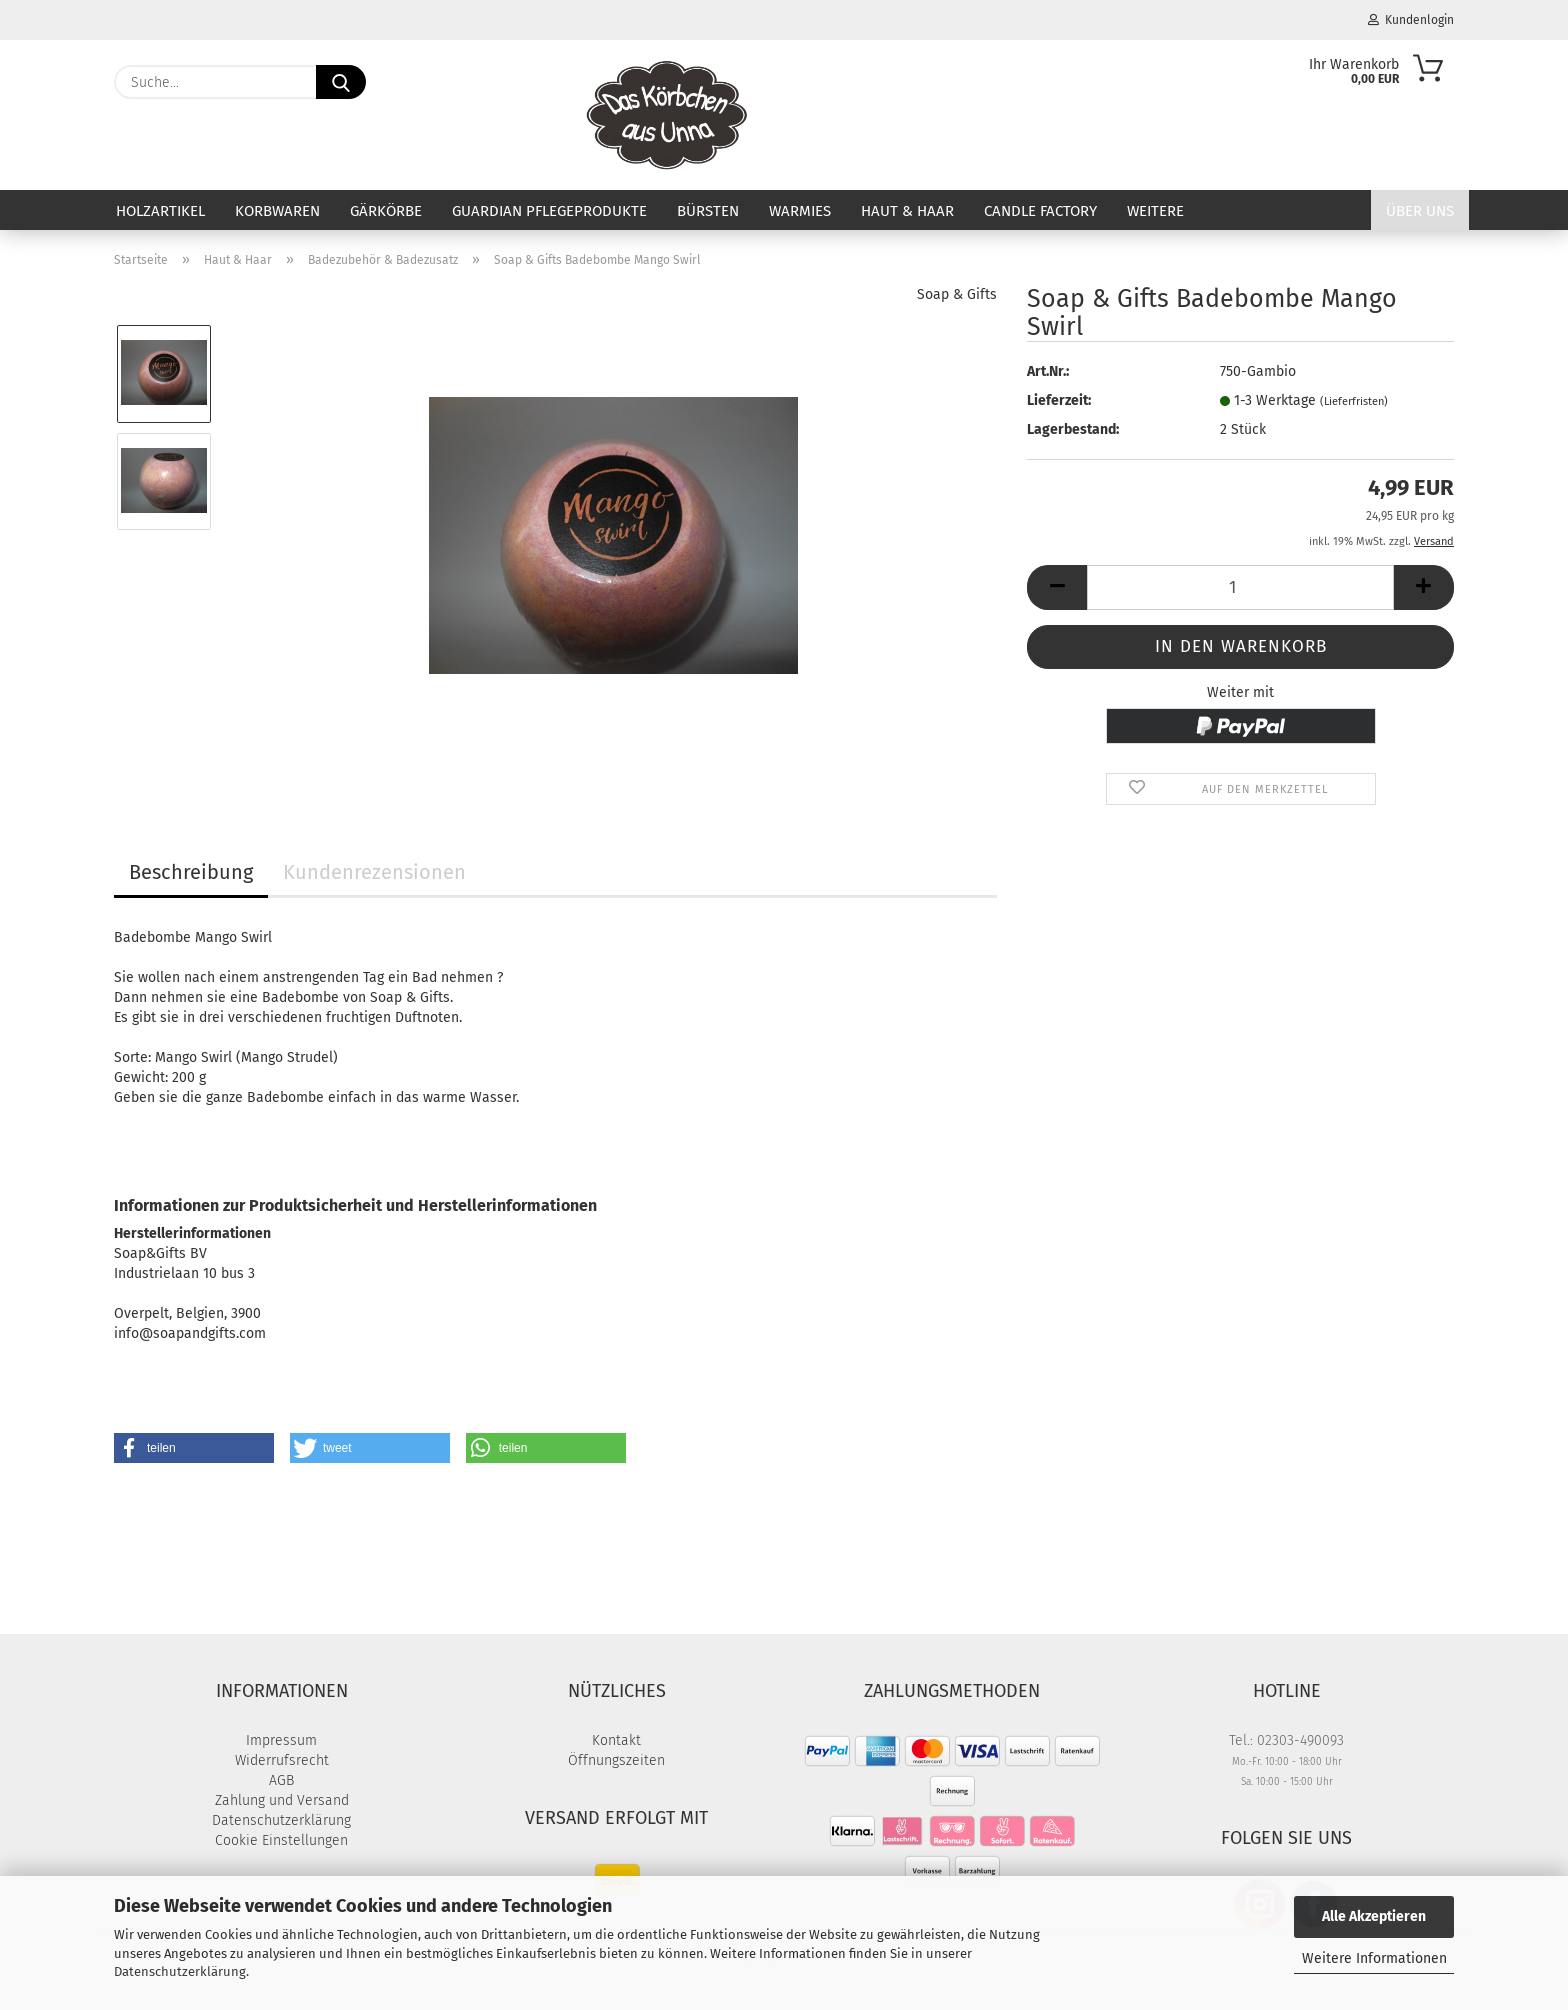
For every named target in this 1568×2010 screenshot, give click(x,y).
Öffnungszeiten (616, 1760)
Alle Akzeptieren (1374, 1916)
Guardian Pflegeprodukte (549, 211)
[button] (1057, 587)
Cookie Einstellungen (281, 1840)
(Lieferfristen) (1354, 401)
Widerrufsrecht (282, 1760)
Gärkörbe (386, 211)
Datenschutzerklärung (180, 1971)
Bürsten (708, 211)
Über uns (1420, 211)
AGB (281, 1780)
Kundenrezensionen (374, 872)
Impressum (281, 1740)
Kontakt (616, 1740)
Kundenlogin (1411, 20)
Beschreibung (191, 872)
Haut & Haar (907, 211)
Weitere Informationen (1374, 1958)
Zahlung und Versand (282, 1800)
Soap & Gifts (957, 294)
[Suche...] (341, 82)
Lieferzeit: (1059, 400)
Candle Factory (1040, 211)
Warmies (800, 211)
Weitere (1155, 211)
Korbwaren (277, 211)
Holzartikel (160, 211)
